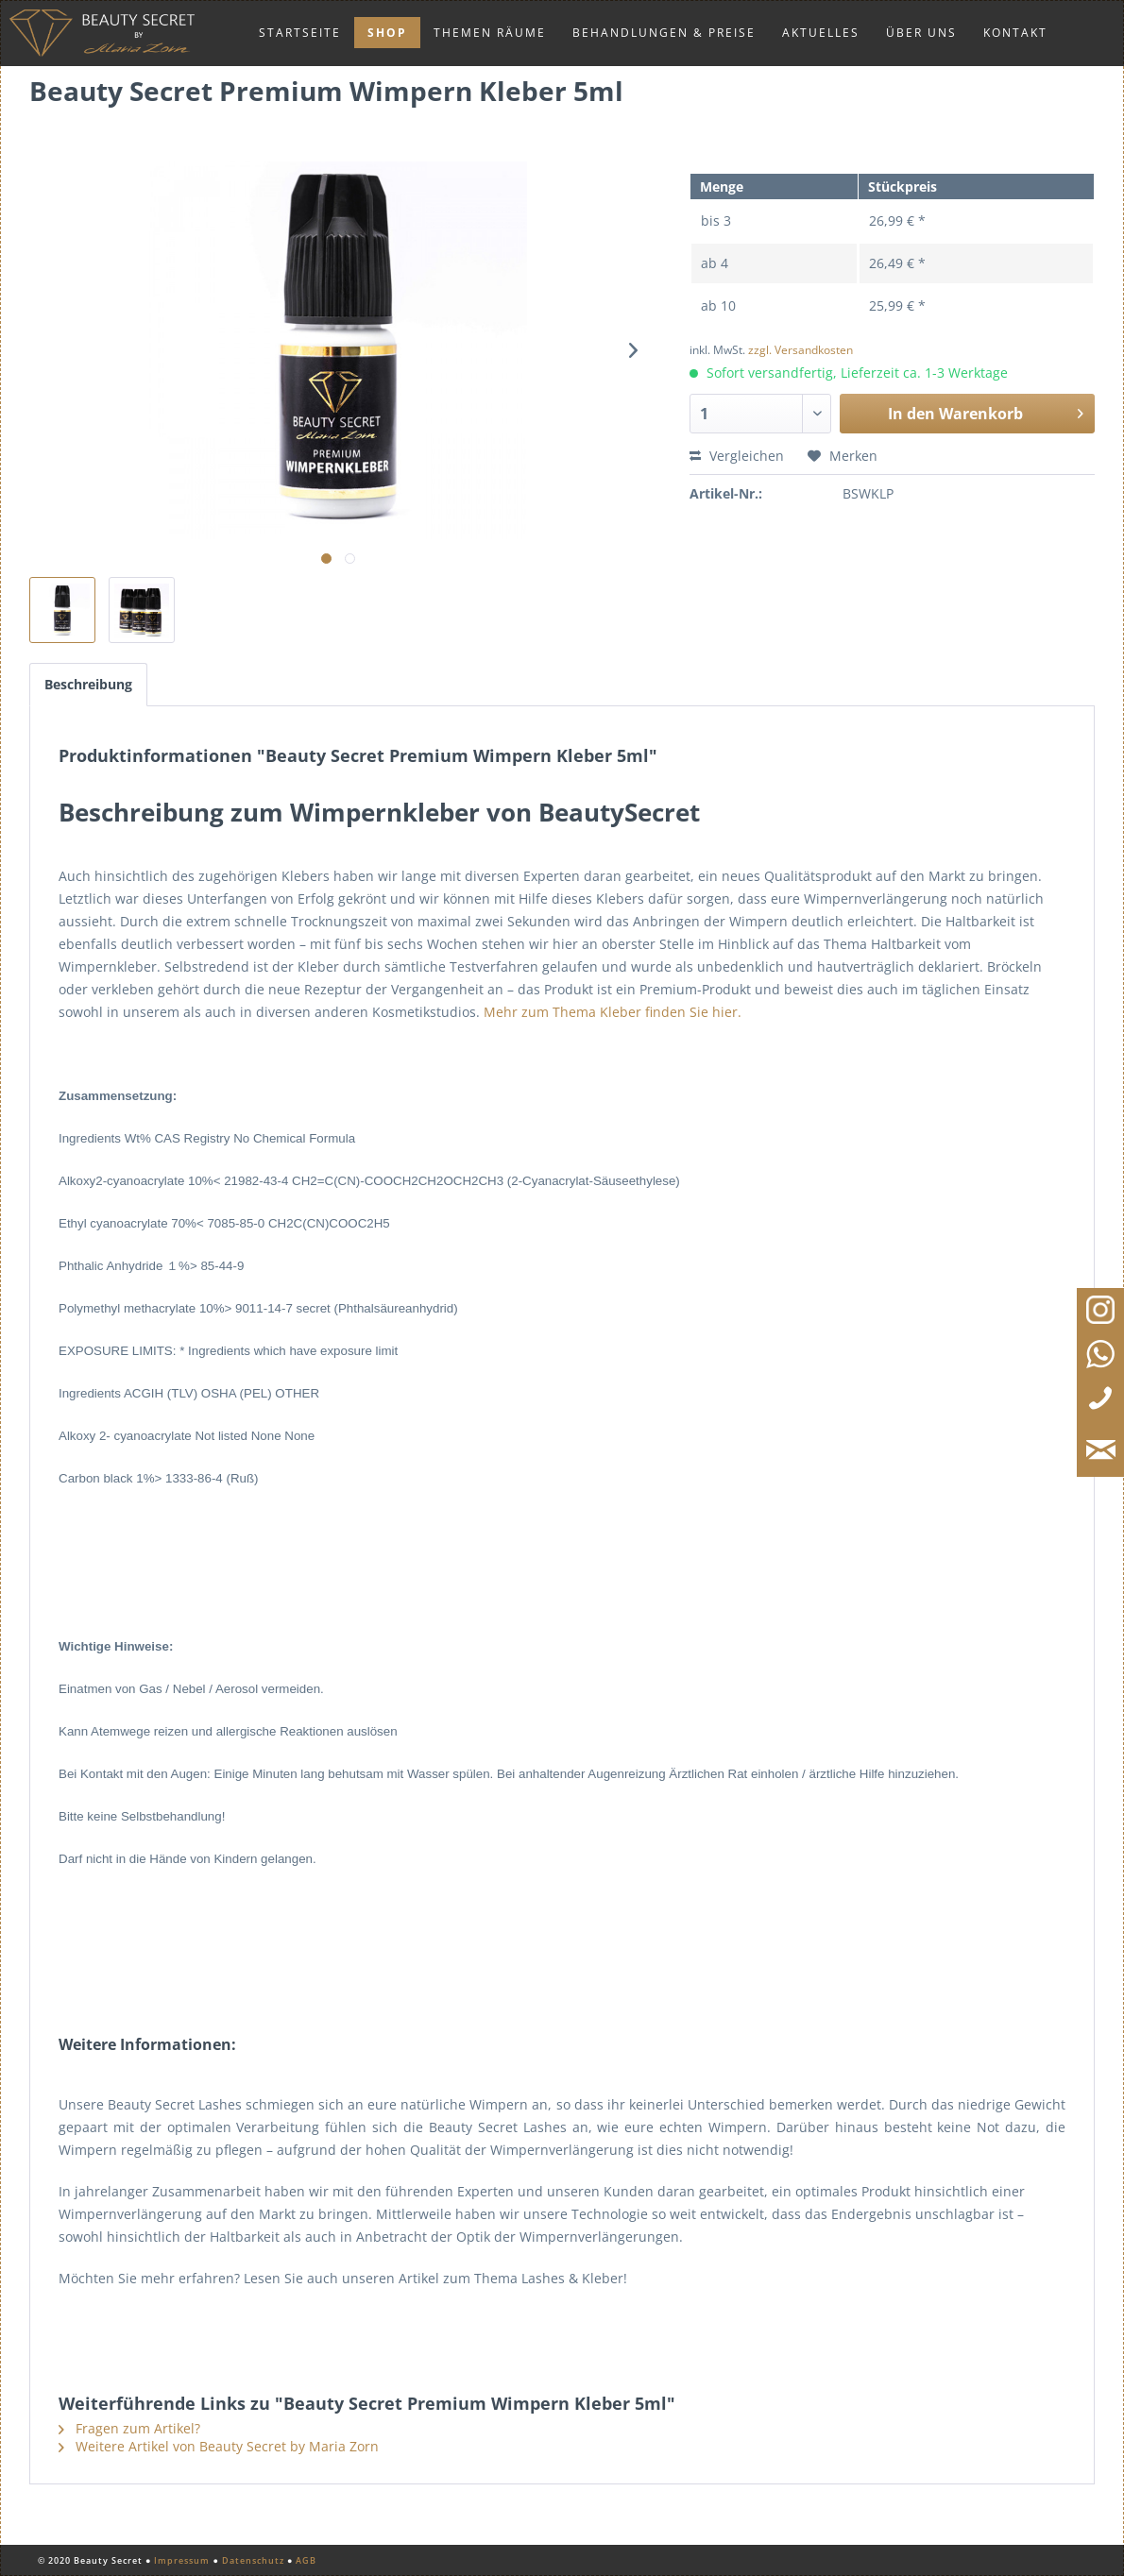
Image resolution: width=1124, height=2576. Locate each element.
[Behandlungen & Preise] (664, 32)
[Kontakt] (1015, 32)
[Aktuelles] (821, 32)
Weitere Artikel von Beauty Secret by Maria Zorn (219, 2446)
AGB (306, 2560)
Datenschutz (253, 2560)
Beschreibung (88, 684)
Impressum (182, 2560)
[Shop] (387, 32)
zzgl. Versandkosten (800, 350)
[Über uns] (921, 32)
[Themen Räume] (489, 32)
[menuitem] (300, 32)
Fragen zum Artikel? (129, 2428)
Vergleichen (737, 456)
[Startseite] (300, 32)
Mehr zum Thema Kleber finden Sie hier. (612, 1012)
